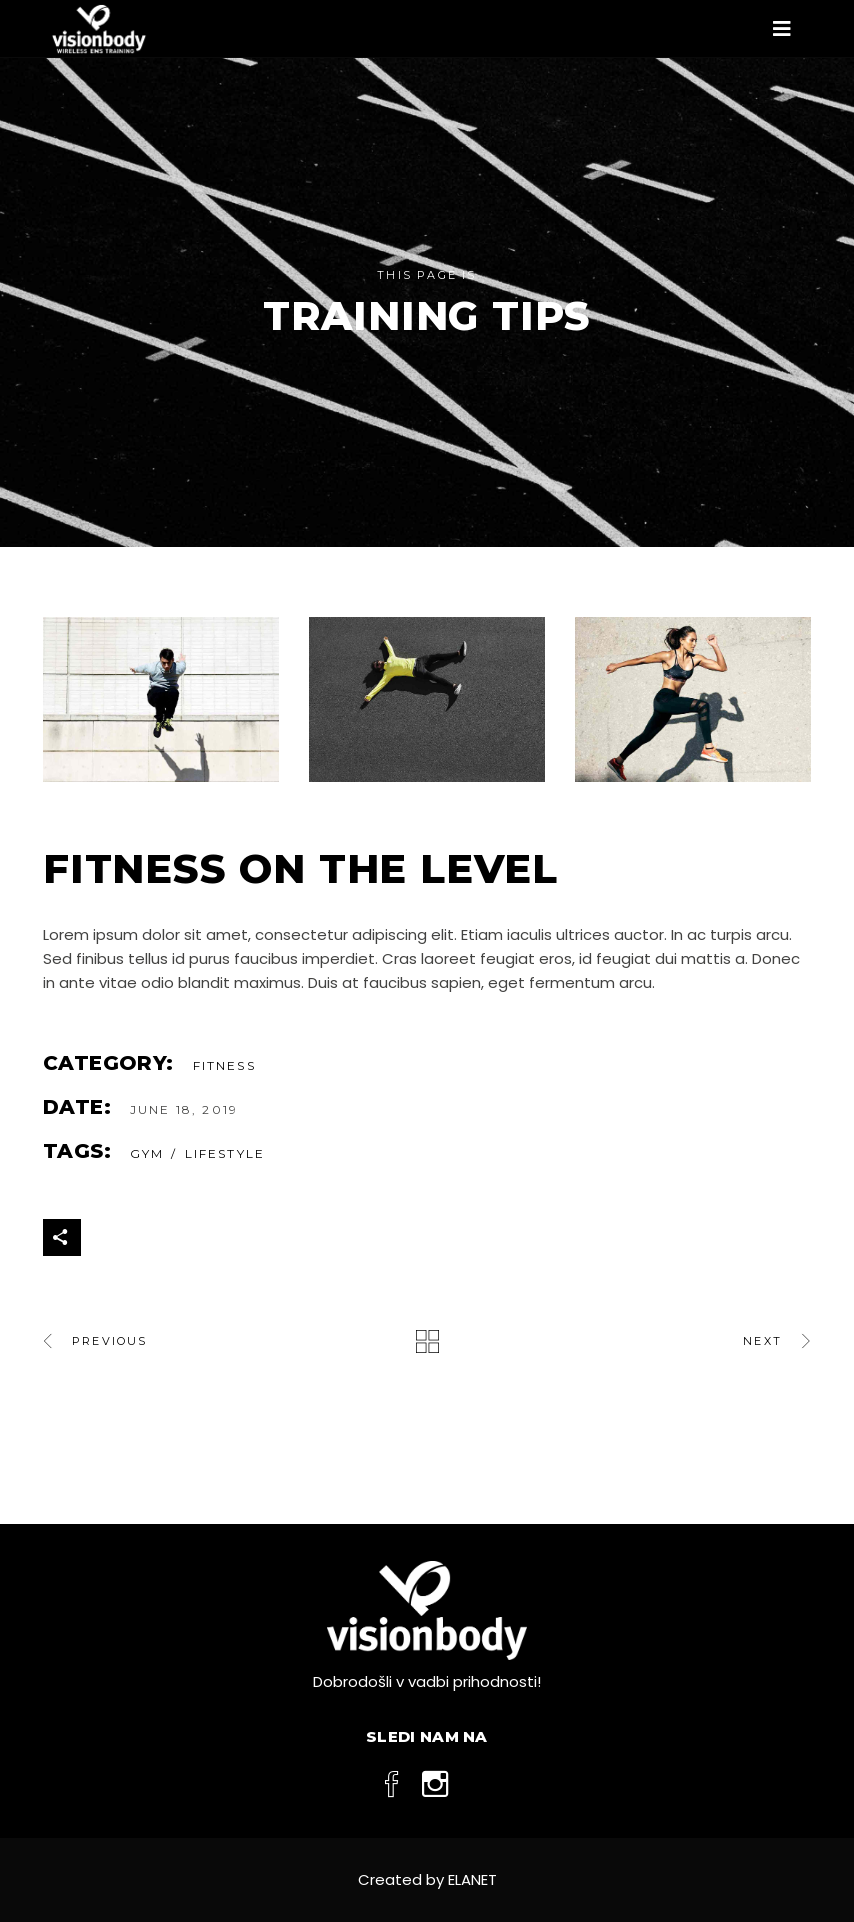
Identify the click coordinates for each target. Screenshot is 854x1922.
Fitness (224, 1065)
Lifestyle (225, 1153)
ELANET (472, 1879)
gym (147, 1153)
